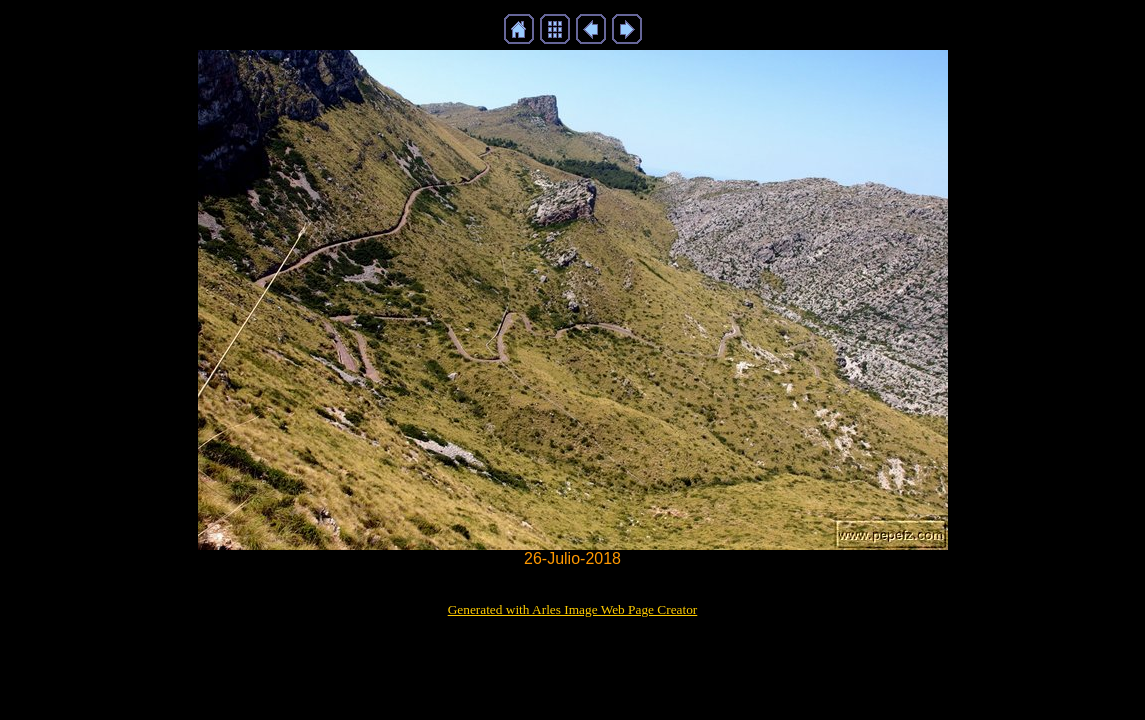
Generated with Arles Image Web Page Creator (573, 609)
